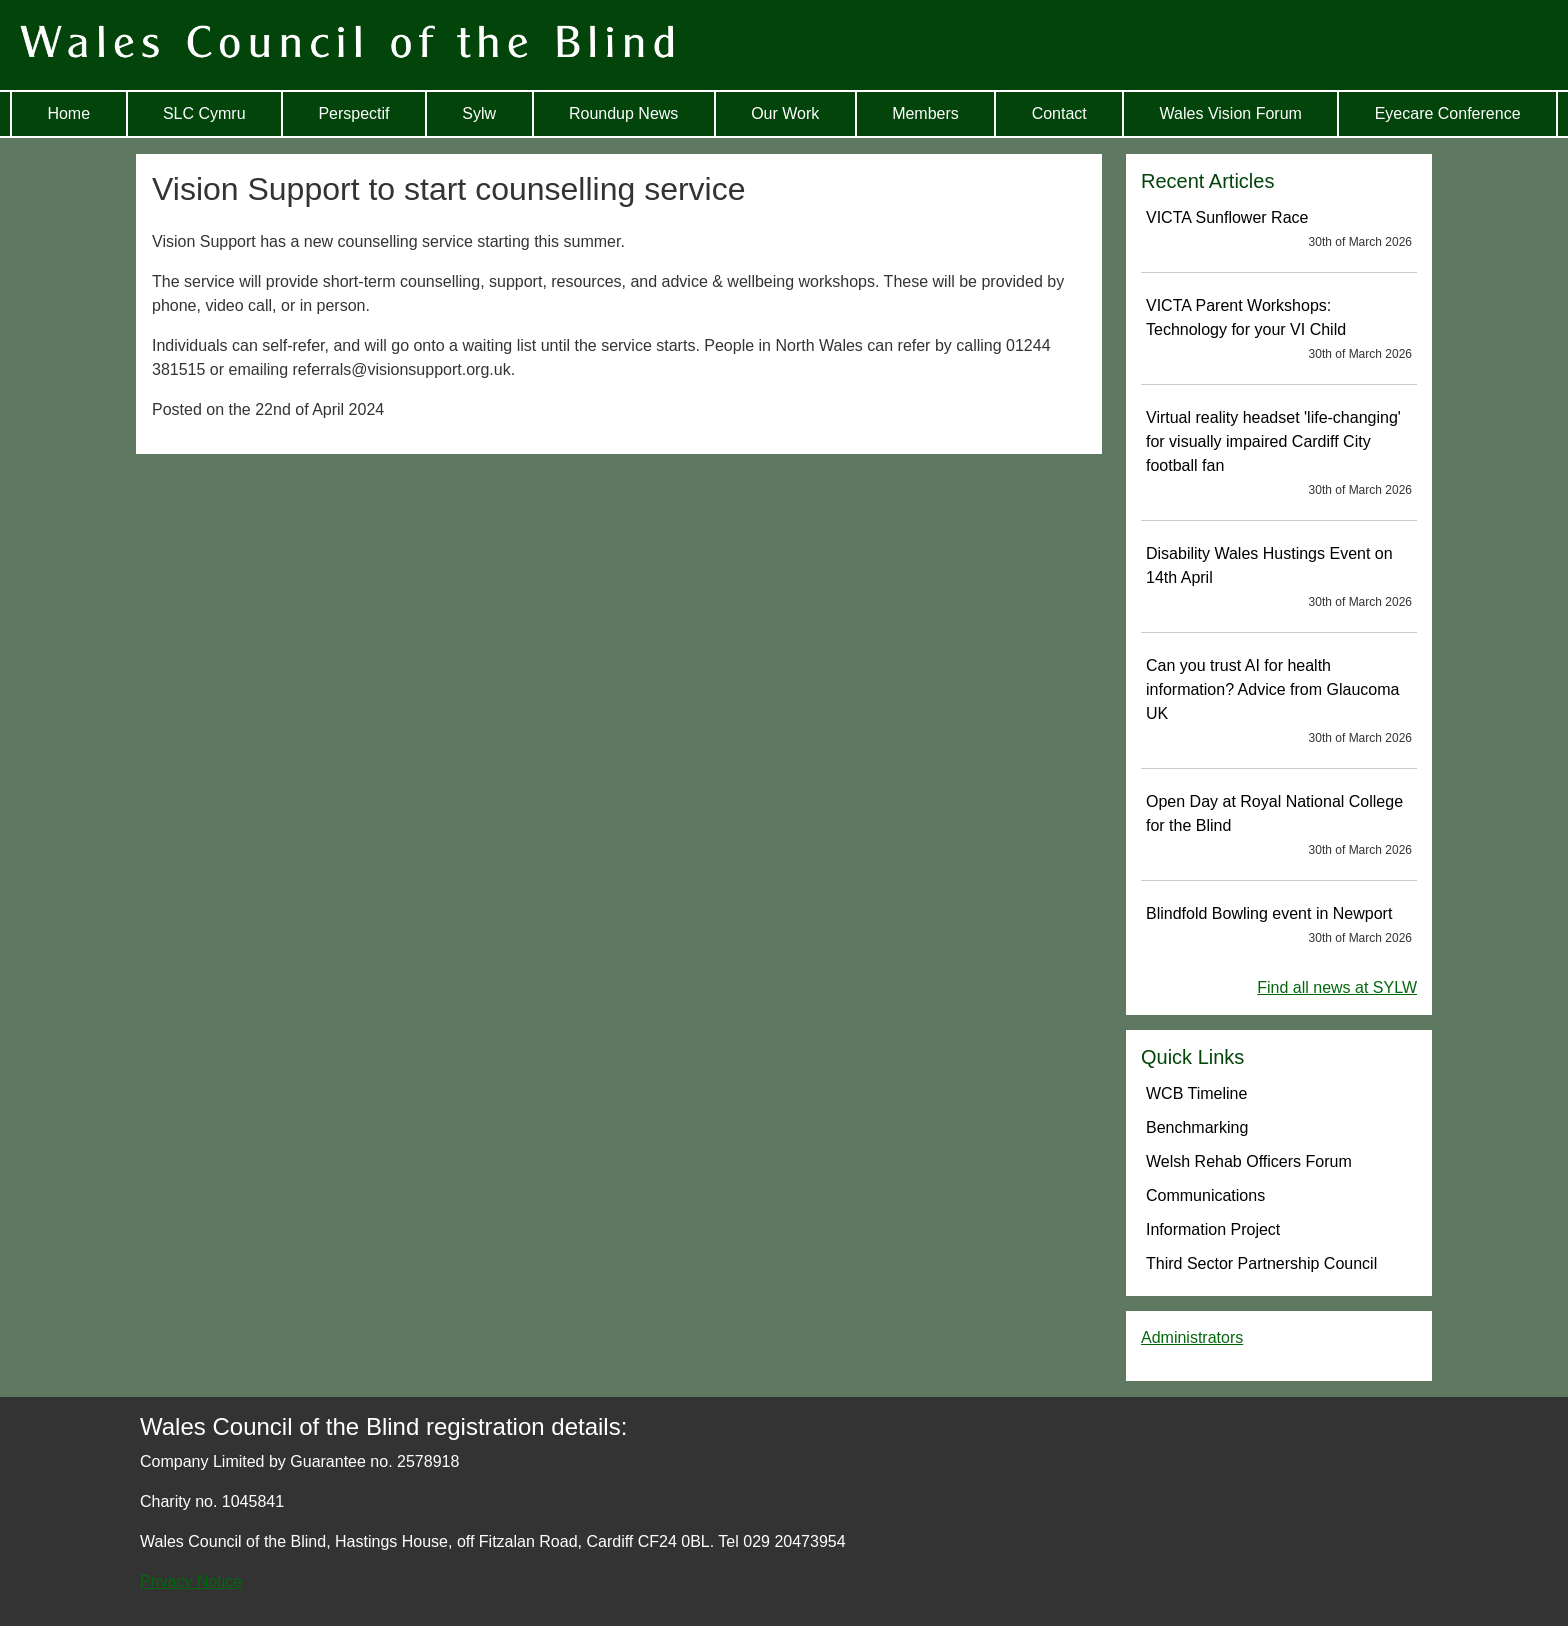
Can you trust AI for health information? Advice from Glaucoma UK (1279, 702)
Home (68, 113)
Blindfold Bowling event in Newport (1279, 926)
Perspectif (353, 113)
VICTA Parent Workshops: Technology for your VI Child (1279, 330)
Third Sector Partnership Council (1261, 1263)
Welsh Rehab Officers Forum (1249, 1161)
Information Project (1213, 1229)
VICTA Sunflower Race (1279, 230)
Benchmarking (1197, 1127)
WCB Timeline (1196, 1093)
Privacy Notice (191, 1581)
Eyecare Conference (1448, 113)
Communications (1205, 1195)
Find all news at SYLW (1337, 987)
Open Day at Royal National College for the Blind (1279, 826)
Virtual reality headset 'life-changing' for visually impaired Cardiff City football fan (1279, 454)
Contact (1059, 113)
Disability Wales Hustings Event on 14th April (1279, 578)
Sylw (479, 113)
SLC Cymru (204, 113)
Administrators (1192, 1337)
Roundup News (623, 113)
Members (925, 113)
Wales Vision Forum (1231, 113)
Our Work (785, 113)
